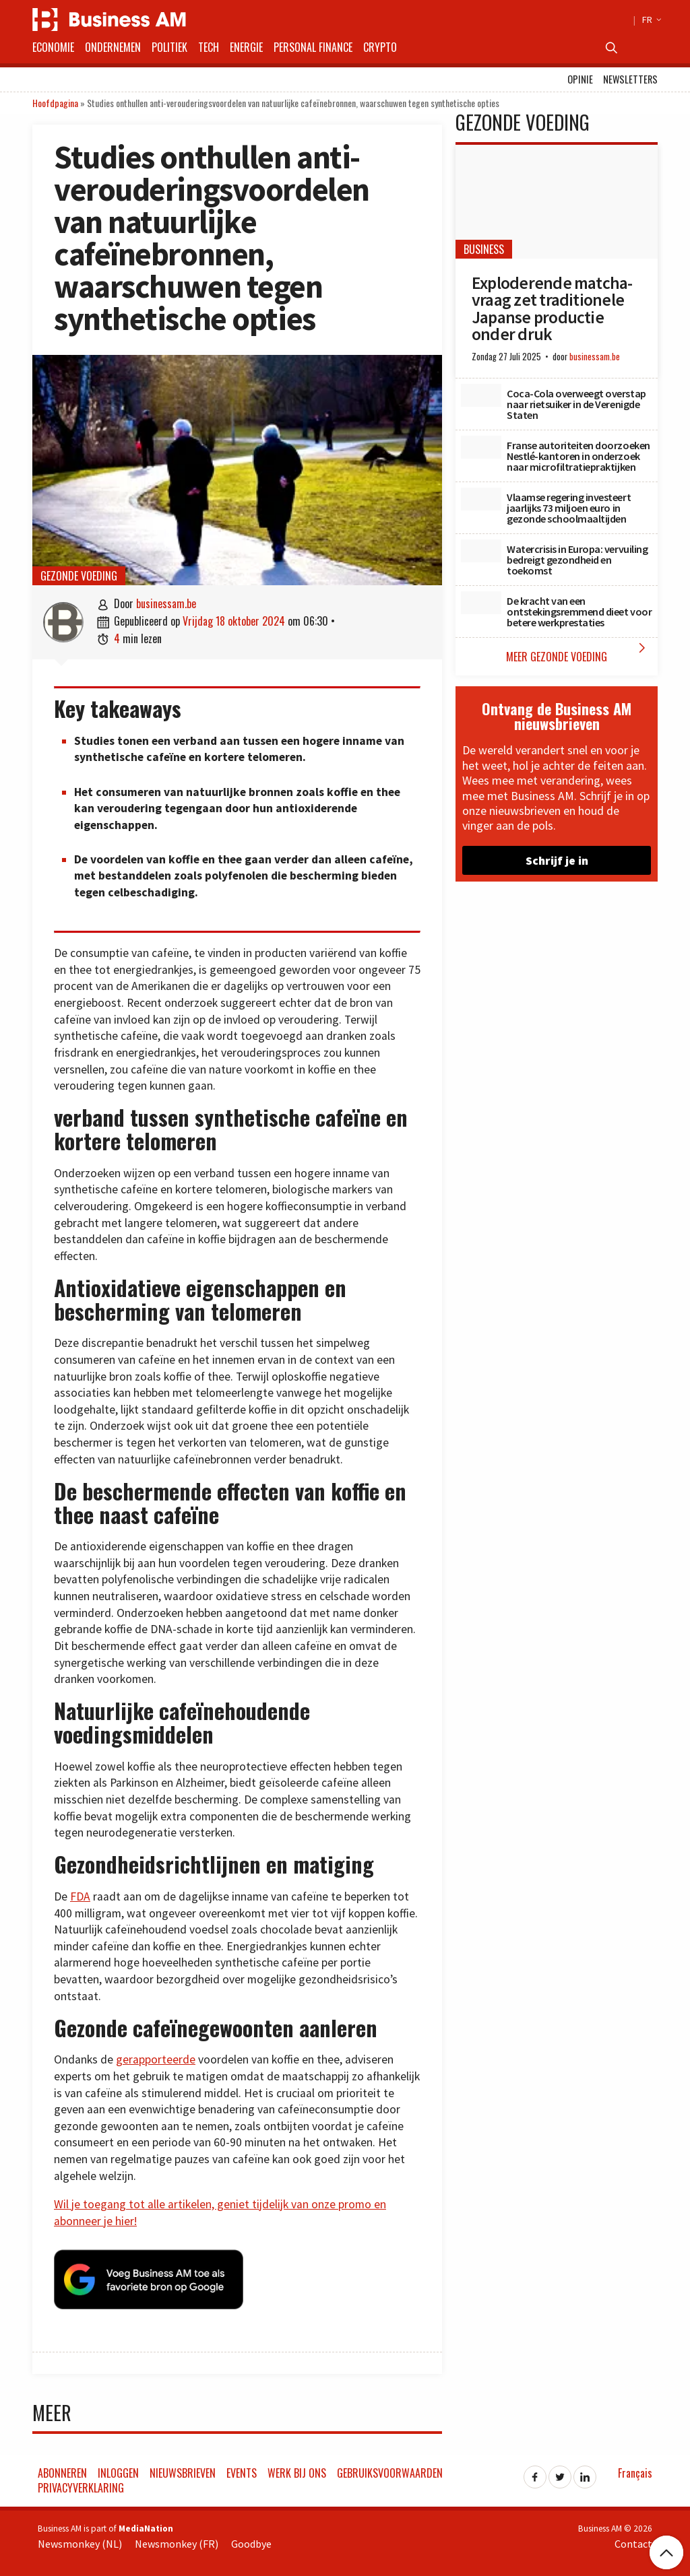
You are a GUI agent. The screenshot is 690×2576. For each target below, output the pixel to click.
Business (484, 249)
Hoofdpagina (55, 103)
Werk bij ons (297, 2471)
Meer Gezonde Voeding (578, 652)
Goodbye (251, 2541)
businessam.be (166, 603)
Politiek (169, 47)
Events (241, 2471)
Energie (246, 47)
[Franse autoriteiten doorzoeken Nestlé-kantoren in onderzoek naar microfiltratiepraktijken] (481, 447)
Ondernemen (113, 47)
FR (650, 19)
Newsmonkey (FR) (176, 2541)
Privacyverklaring (81, 2486)
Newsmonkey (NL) (80, 2541)
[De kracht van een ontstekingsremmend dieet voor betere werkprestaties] (481, 602)
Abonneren (62, 2471)
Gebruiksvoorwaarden (390, 2471)
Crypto (380, 47)
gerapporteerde (155, 2059)
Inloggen (118, 2471)
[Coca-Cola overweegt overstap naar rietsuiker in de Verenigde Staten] (481, 395)
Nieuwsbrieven (183, 2471)
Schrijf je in (557, 860)
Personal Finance (313, 47)
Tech (208, 47)
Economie (53, 47)
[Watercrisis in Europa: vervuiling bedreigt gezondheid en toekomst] (481, 550)
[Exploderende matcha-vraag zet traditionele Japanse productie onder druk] (557, 202)
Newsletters (630, 79)
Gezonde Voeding (78, 576)
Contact (633, 2541)
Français (635, 2471)
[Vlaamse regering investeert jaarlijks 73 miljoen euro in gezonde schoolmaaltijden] (481, 499)
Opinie (580, 79)
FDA (80, 1896)
